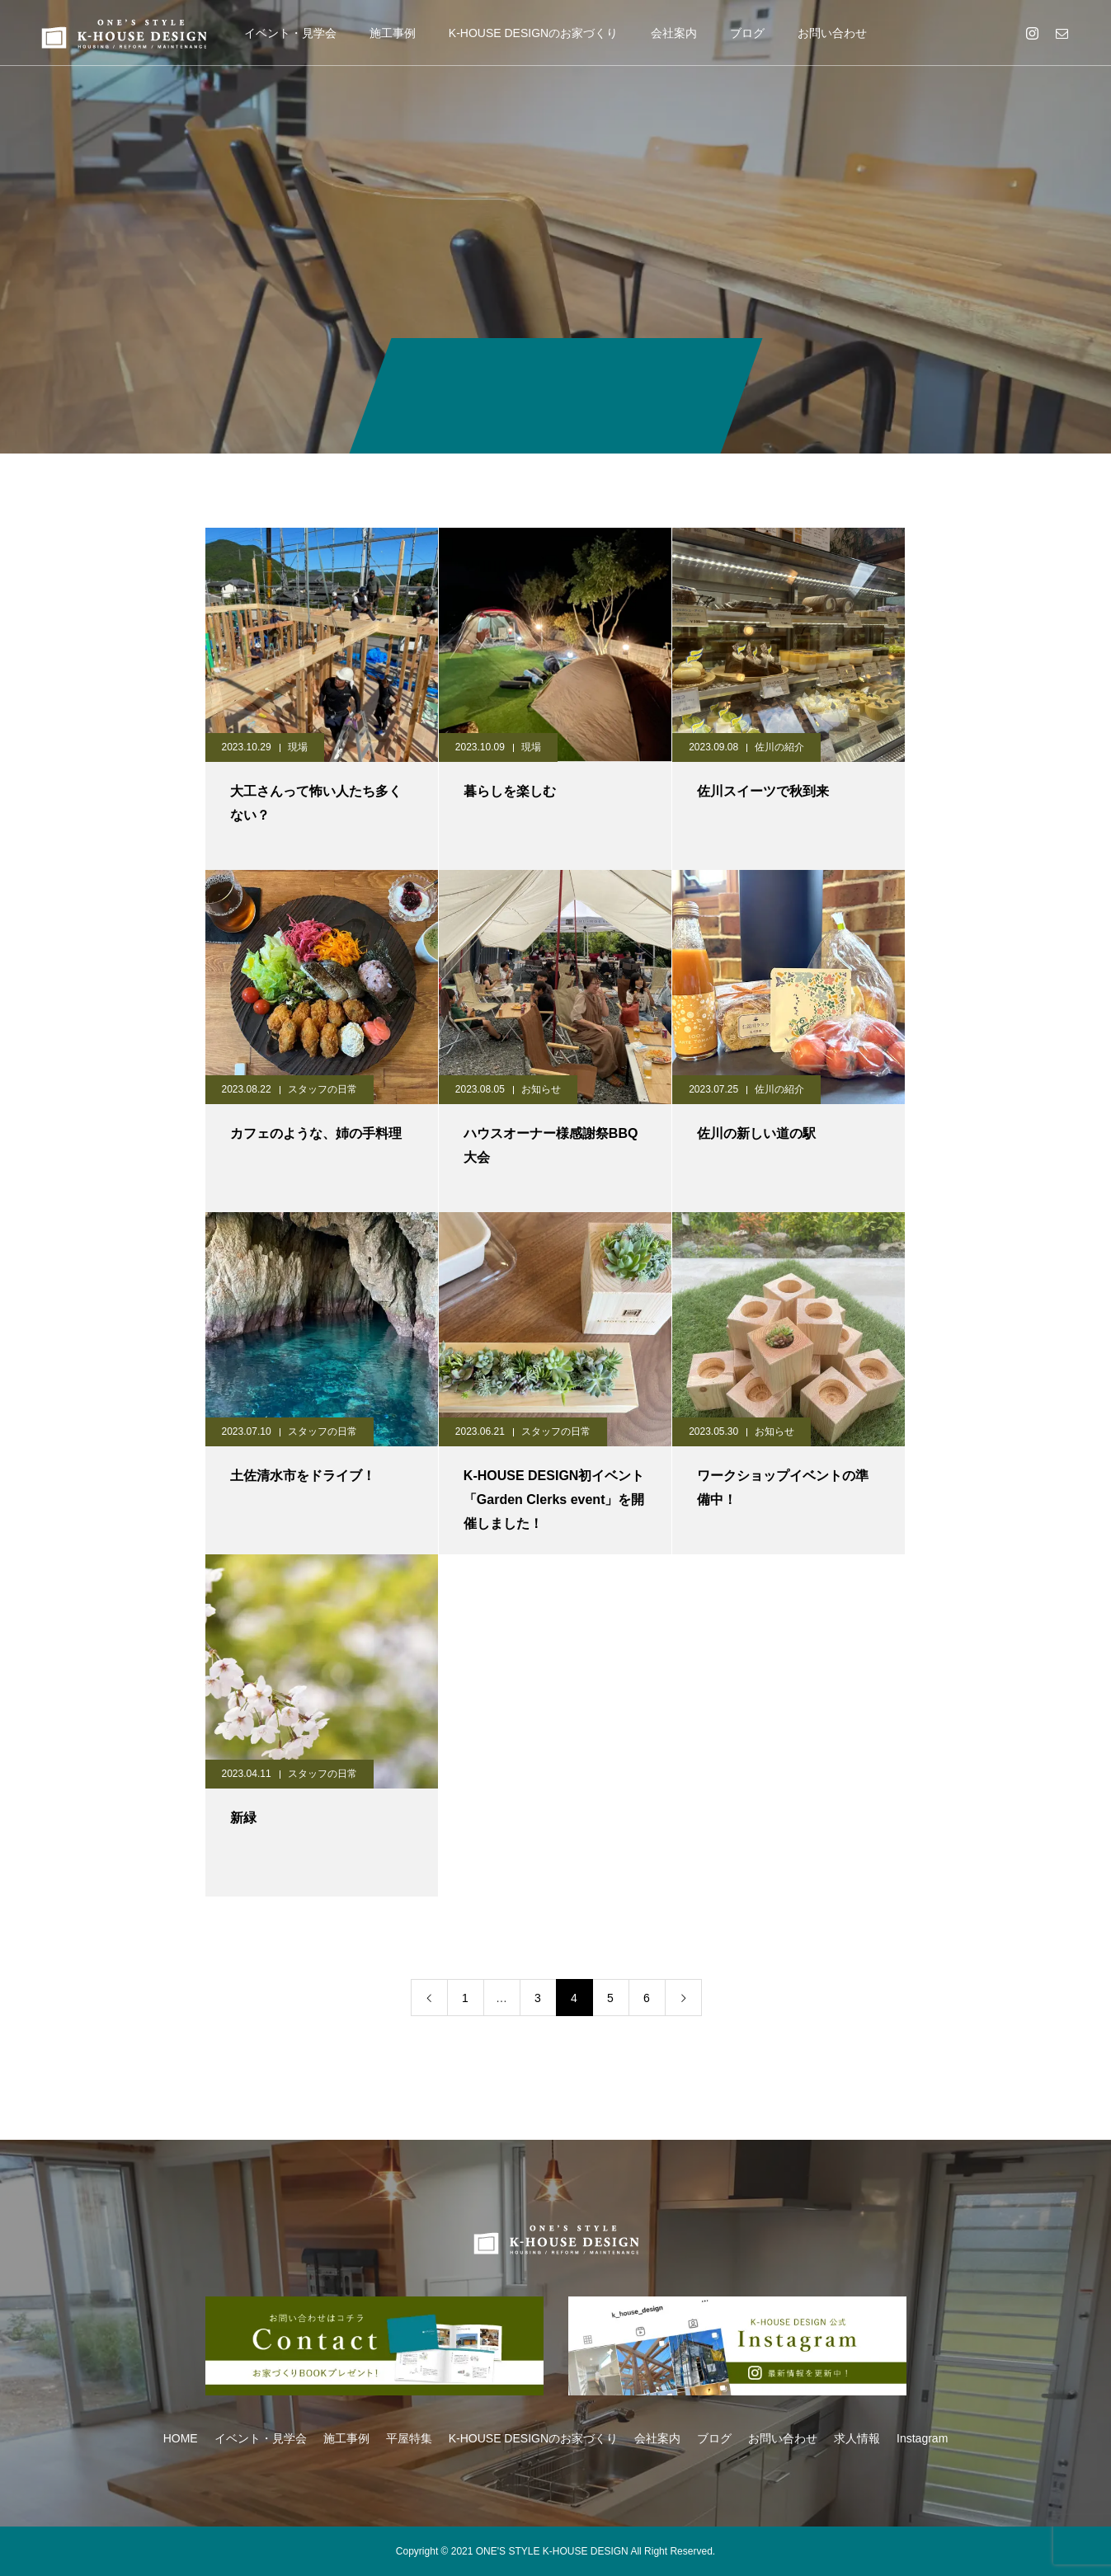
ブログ (747, 33)
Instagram (922, 2438)
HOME (180, 2438)
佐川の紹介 (779, 747)
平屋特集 (409, 2438)
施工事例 (393, 33)
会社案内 (674, 33)
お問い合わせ (832, 33)
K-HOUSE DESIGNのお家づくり (533, 33)
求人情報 (857, 2438)
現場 (298, 747)
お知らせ (541, 1089)
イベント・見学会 (290, 33)
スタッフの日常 (322, 1089)
